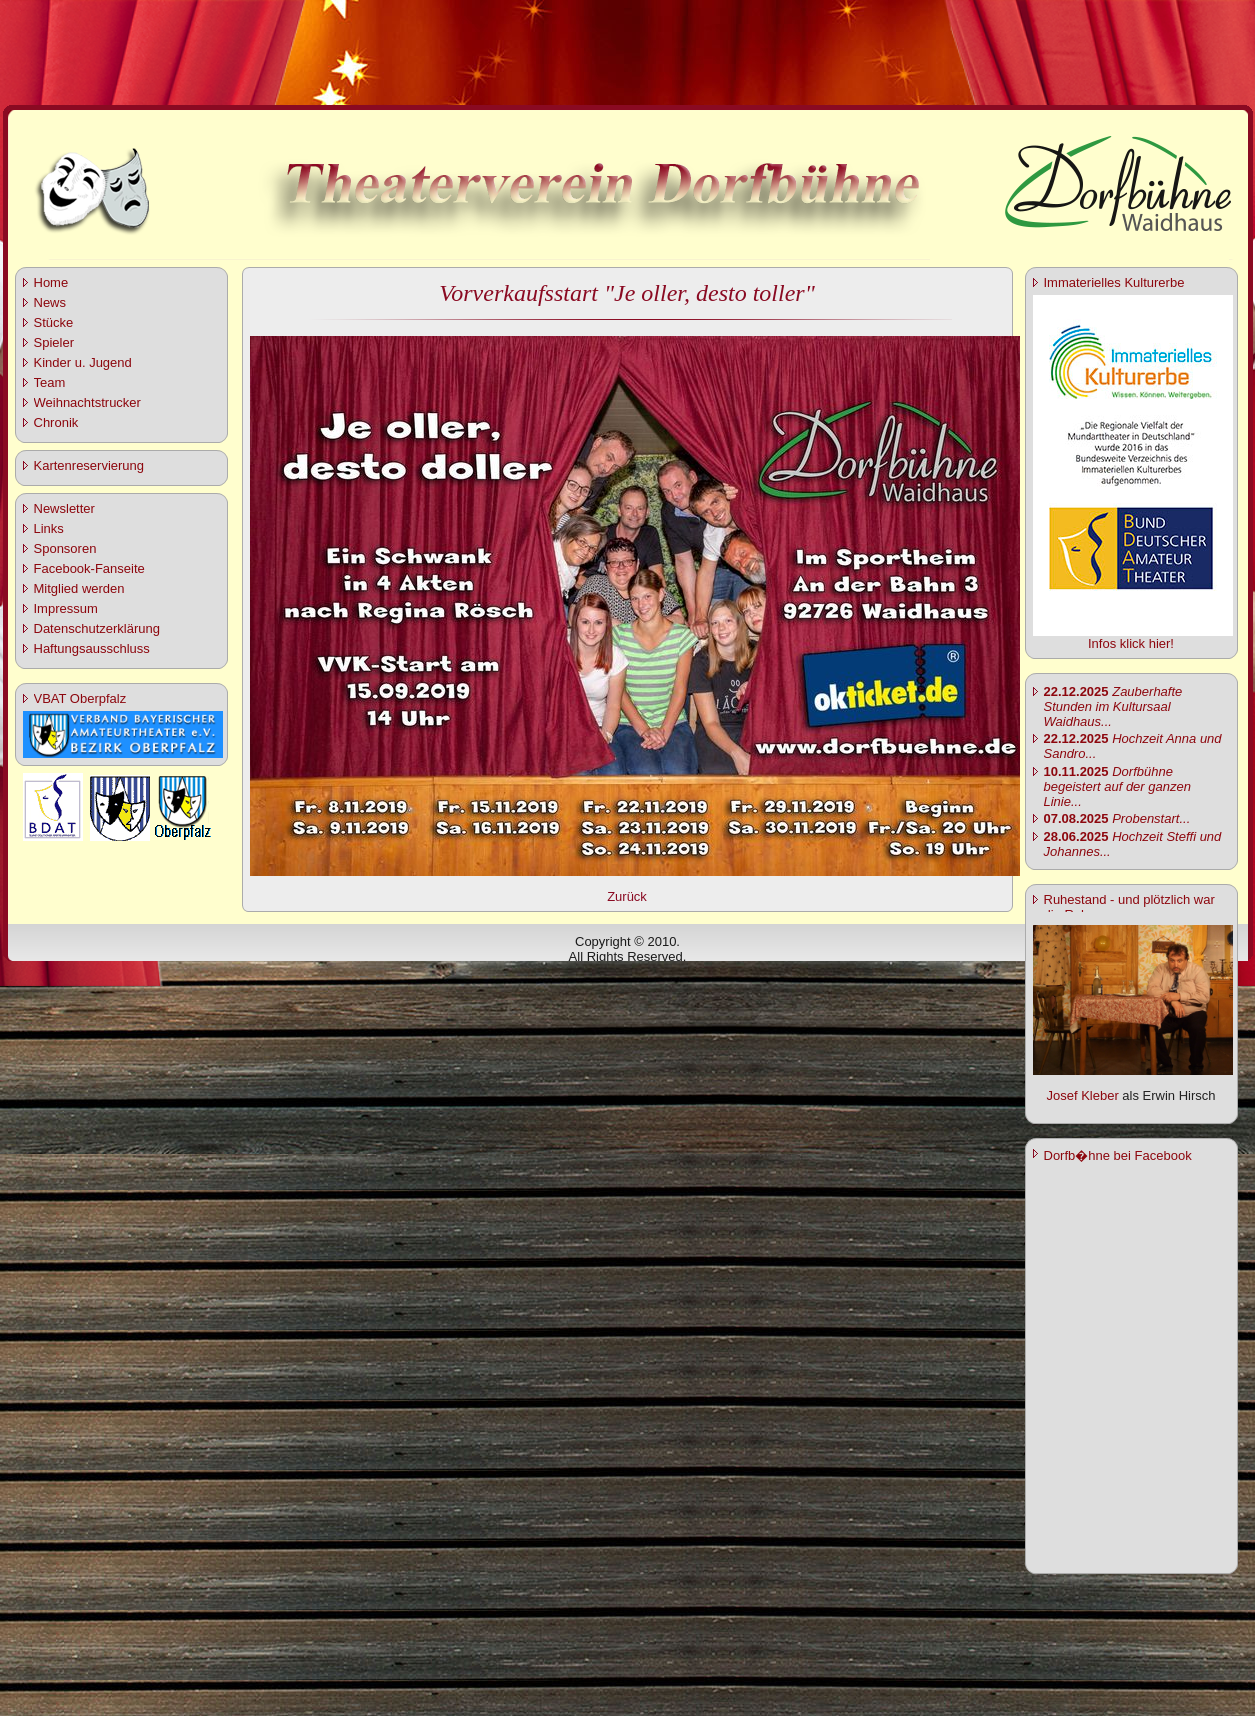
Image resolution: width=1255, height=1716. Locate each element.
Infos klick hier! (1131, 643)
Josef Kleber (1082, 1095)
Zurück (627, 896)
